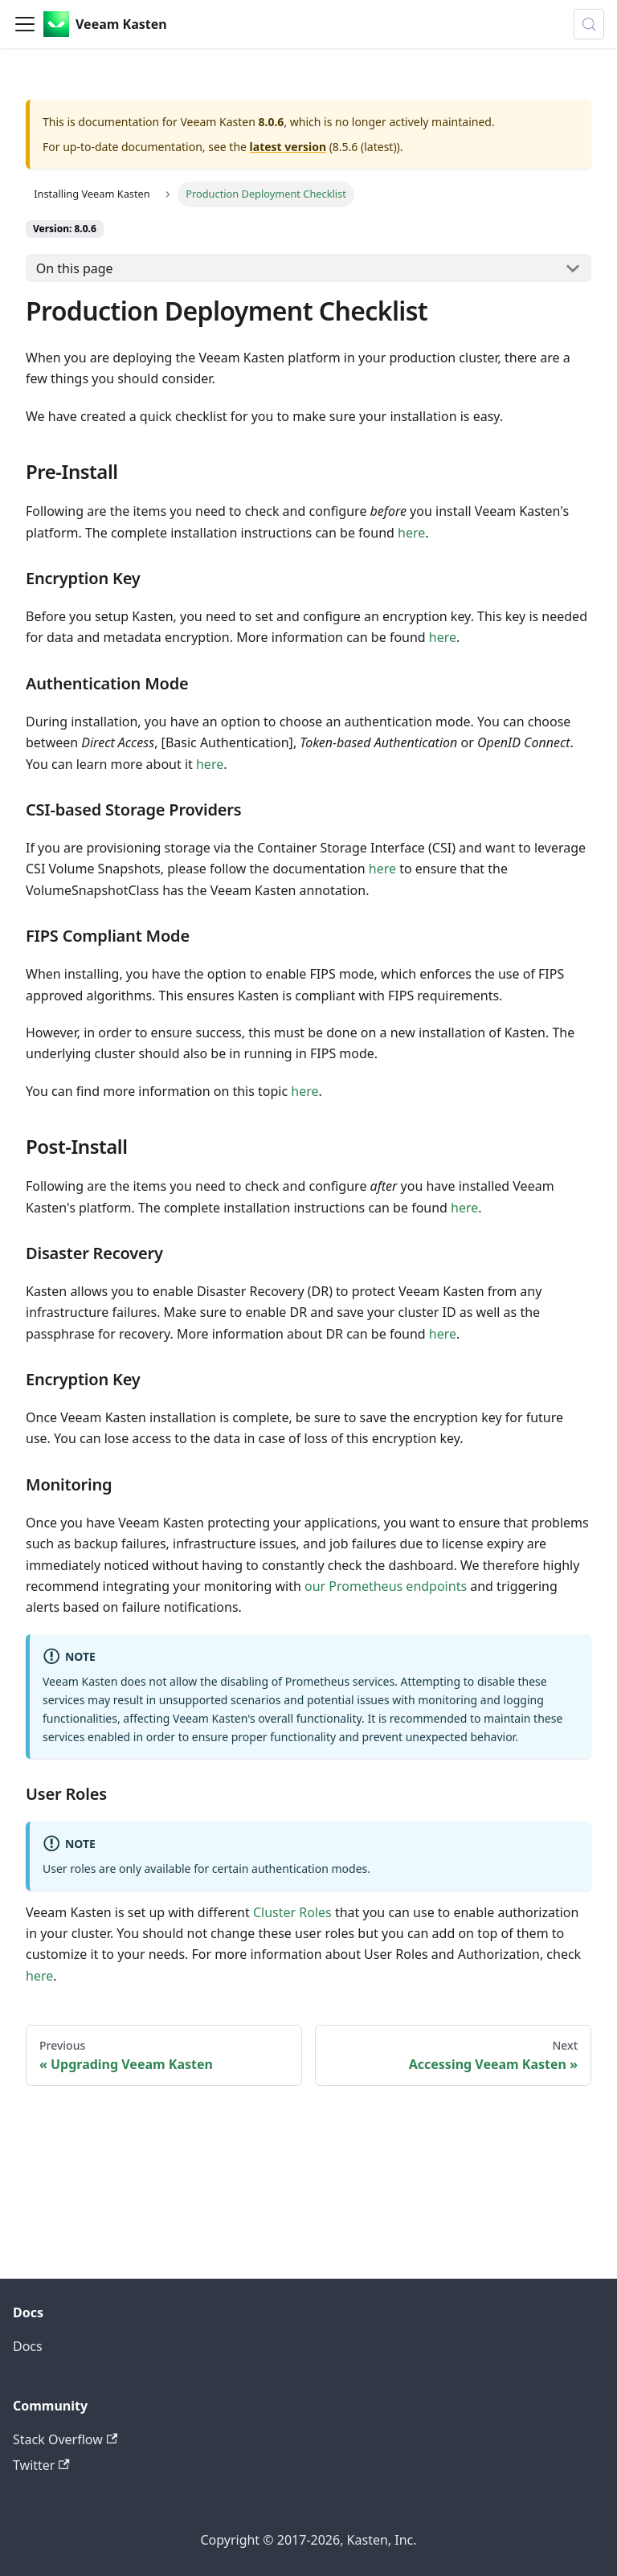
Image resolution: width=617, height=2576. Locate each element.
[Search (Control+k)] (589, 24)
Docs (28, 2346)
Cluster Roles (294, 1912)
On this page (74, 268)
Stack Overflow (65, 2439)
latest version (288, 146)
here (411, 533)
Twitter (41, 2465)
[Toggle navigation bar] (25, 24)
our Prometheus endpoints (385, 1586)
